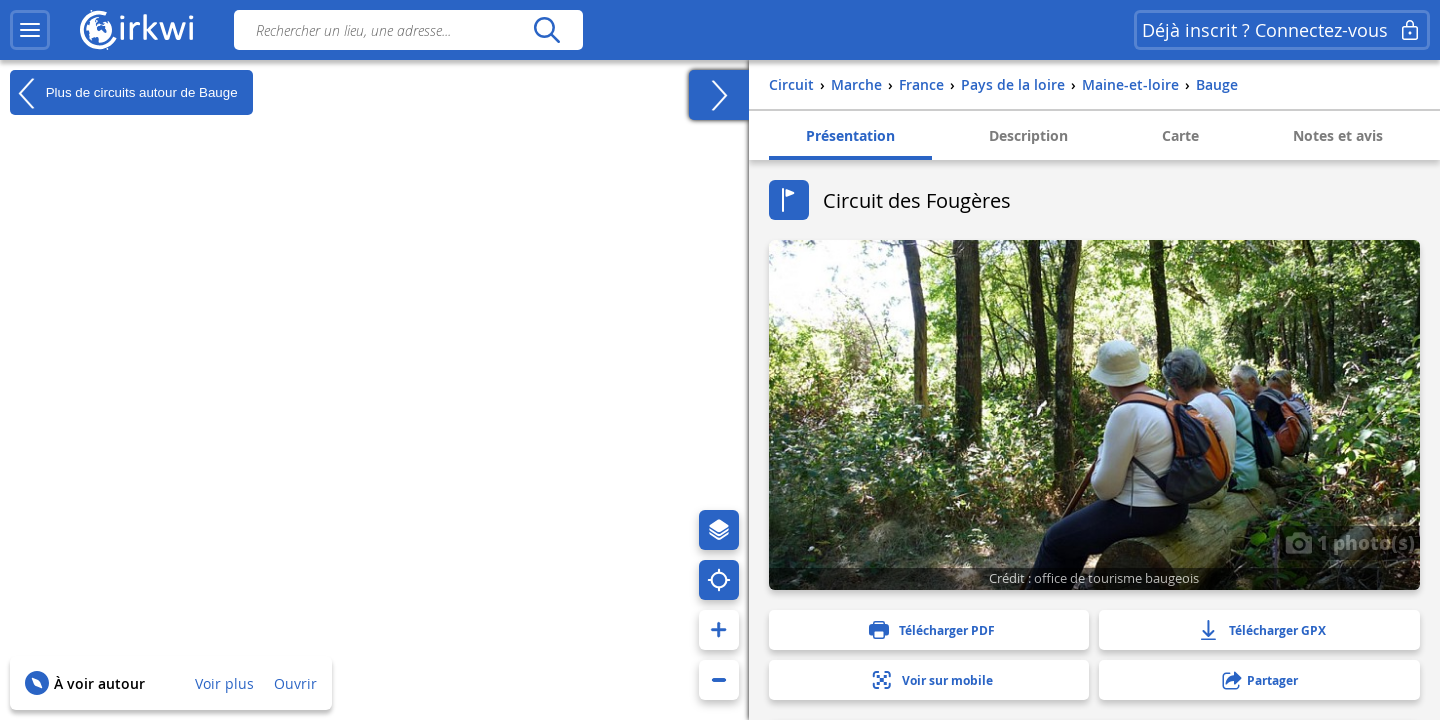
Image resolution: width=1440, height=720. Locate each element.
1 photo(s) (1350, 542)
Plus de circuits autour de (124, 93)
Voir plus (224, 683)
